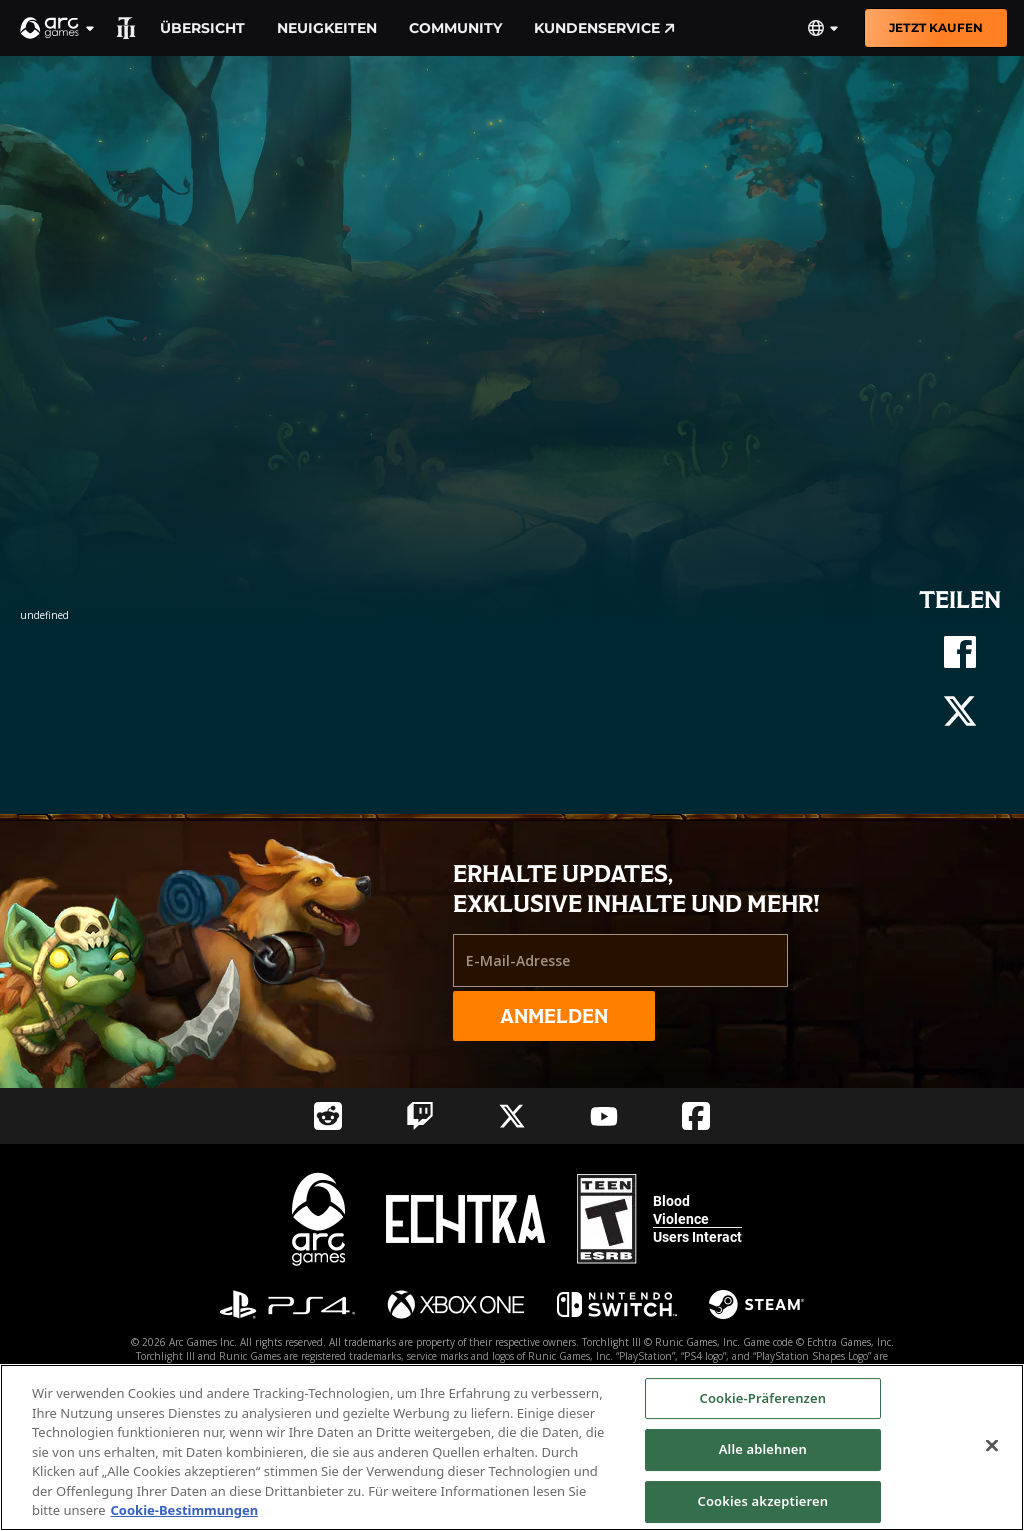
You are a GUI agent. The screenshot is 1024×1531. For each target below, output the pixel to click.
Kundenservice (604, 28)
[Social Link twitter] (512, 1116)
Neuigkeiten (327, 28)
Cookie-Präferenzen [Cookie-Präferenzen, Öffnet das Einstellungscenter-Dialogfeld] (763, 1398)
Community (455, 28)
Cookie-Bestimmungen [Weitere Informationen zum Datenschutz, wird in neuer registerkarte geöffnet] (185, 1510)
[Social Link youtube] (604, 1116)
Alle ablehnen (763, 1449)
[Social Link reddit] (328, 1116)
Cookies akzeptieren (763, 1501)
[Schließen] (992, 1445)
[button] (58, 28)
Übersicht (202, 28)
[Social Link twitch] (420, 1116)
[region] (512, 1447)
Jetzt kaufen (936, 27)
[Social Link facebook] (696, 1116)
